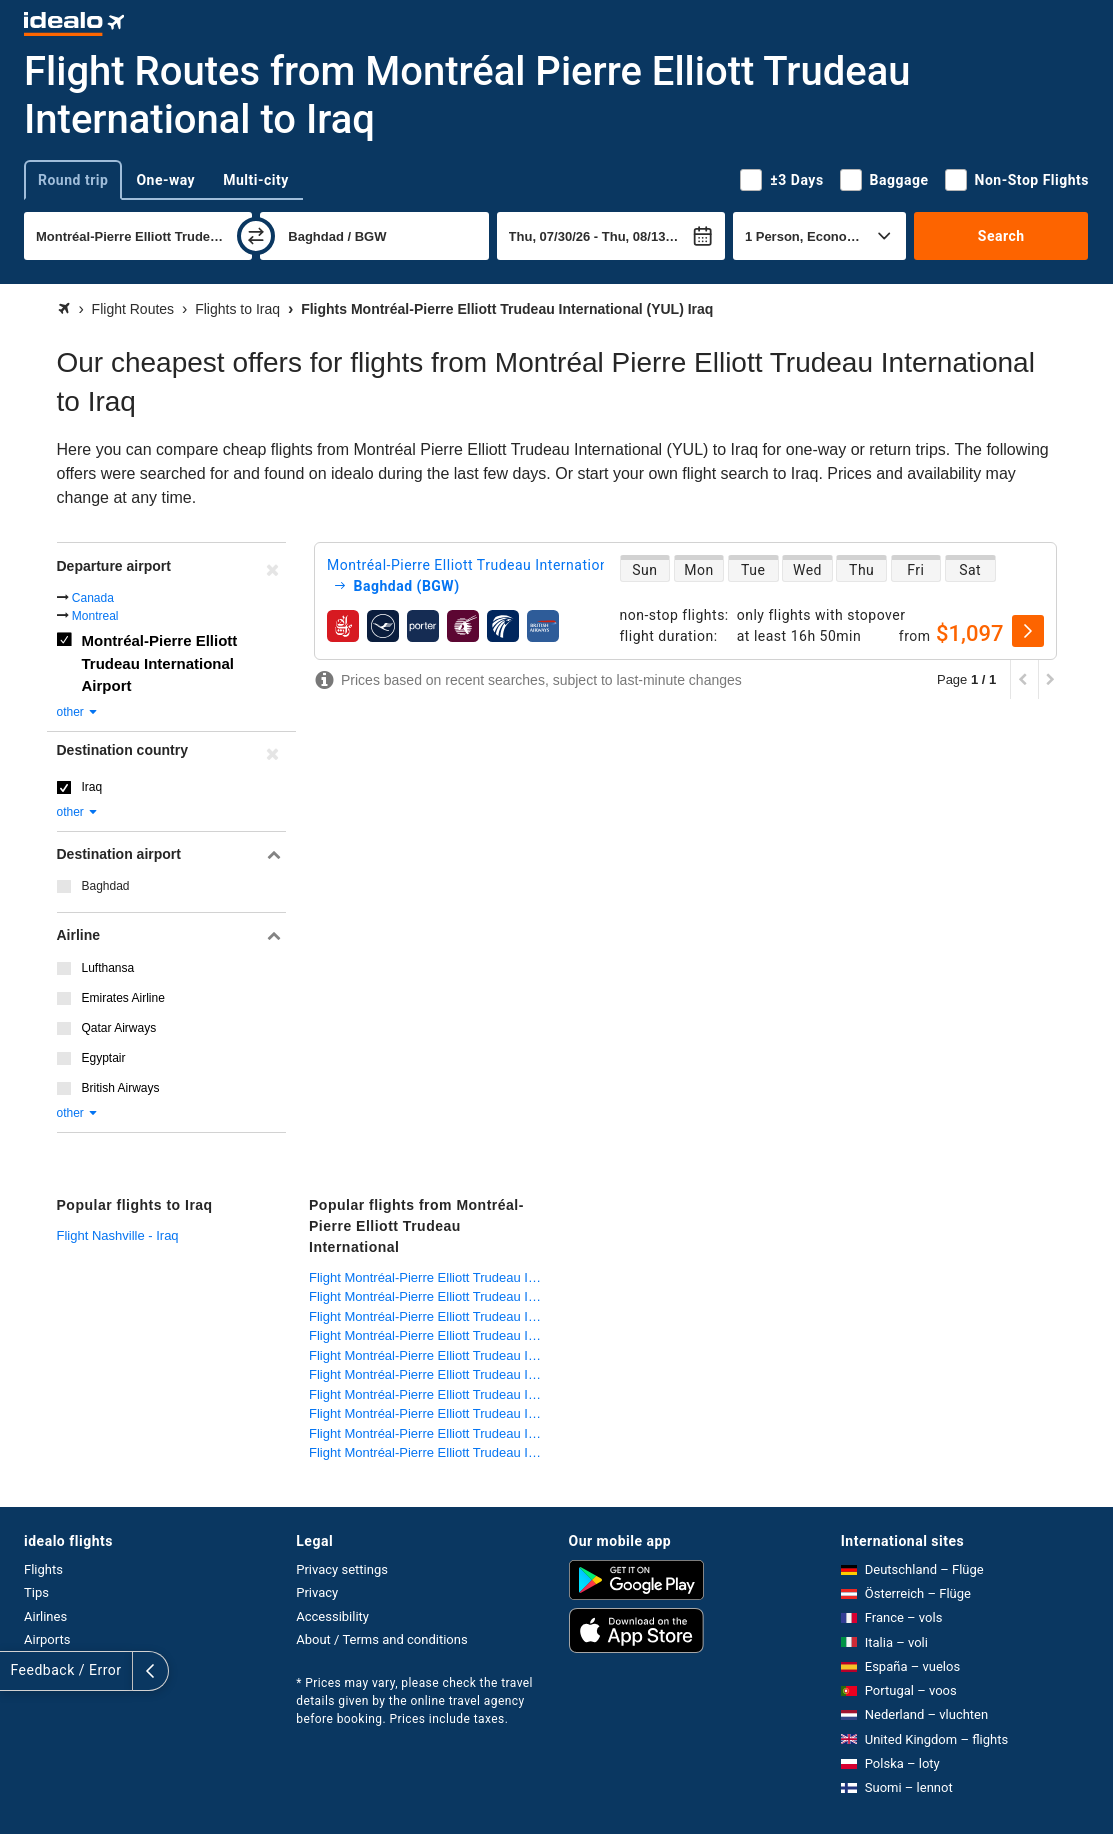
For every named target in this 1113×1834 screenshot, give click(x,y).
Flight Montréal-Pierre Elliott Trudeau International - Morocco (430, 1374)
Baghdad (106, 886)
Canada (93, 598)
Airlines (45, 1616)
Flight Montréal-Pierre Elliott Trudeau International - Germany (430, 1296)
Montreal (95, 616)
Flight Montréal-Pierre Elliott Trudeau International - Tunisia (430, 1413)
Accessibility (332, 1616)
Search (1001, 236)
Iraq (92, 787)
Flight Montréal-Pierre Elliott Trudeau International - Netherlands (430, 1394)
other (78, 712)
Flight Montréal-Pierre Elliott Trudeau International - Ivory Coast (430, 1277)
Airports (47, 1639)
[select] (1028, 631)
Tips (36, 1592)
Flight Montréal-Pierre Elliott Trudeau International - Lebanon (430, 1355)
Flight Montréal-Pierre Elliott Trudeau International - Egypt (430, 1316)
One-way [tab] (165, 180)
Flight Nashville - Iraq (118, 1235)
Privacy (317, 1592)
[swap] (256, 236)
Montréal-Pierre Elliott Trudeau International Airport (160, 663)
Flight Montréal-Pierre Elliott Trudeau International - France (430, 1335)
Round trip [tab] (73, 180)
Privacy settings (342, 1569)
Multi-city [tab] (256, 180)
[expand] (18, 1671)
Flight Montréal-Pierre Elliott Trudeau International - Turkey (430, 1433)
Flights (43, 1569)
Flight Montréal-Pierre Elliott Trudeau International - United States (430, 1452)
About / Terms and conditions (381, 1639)
